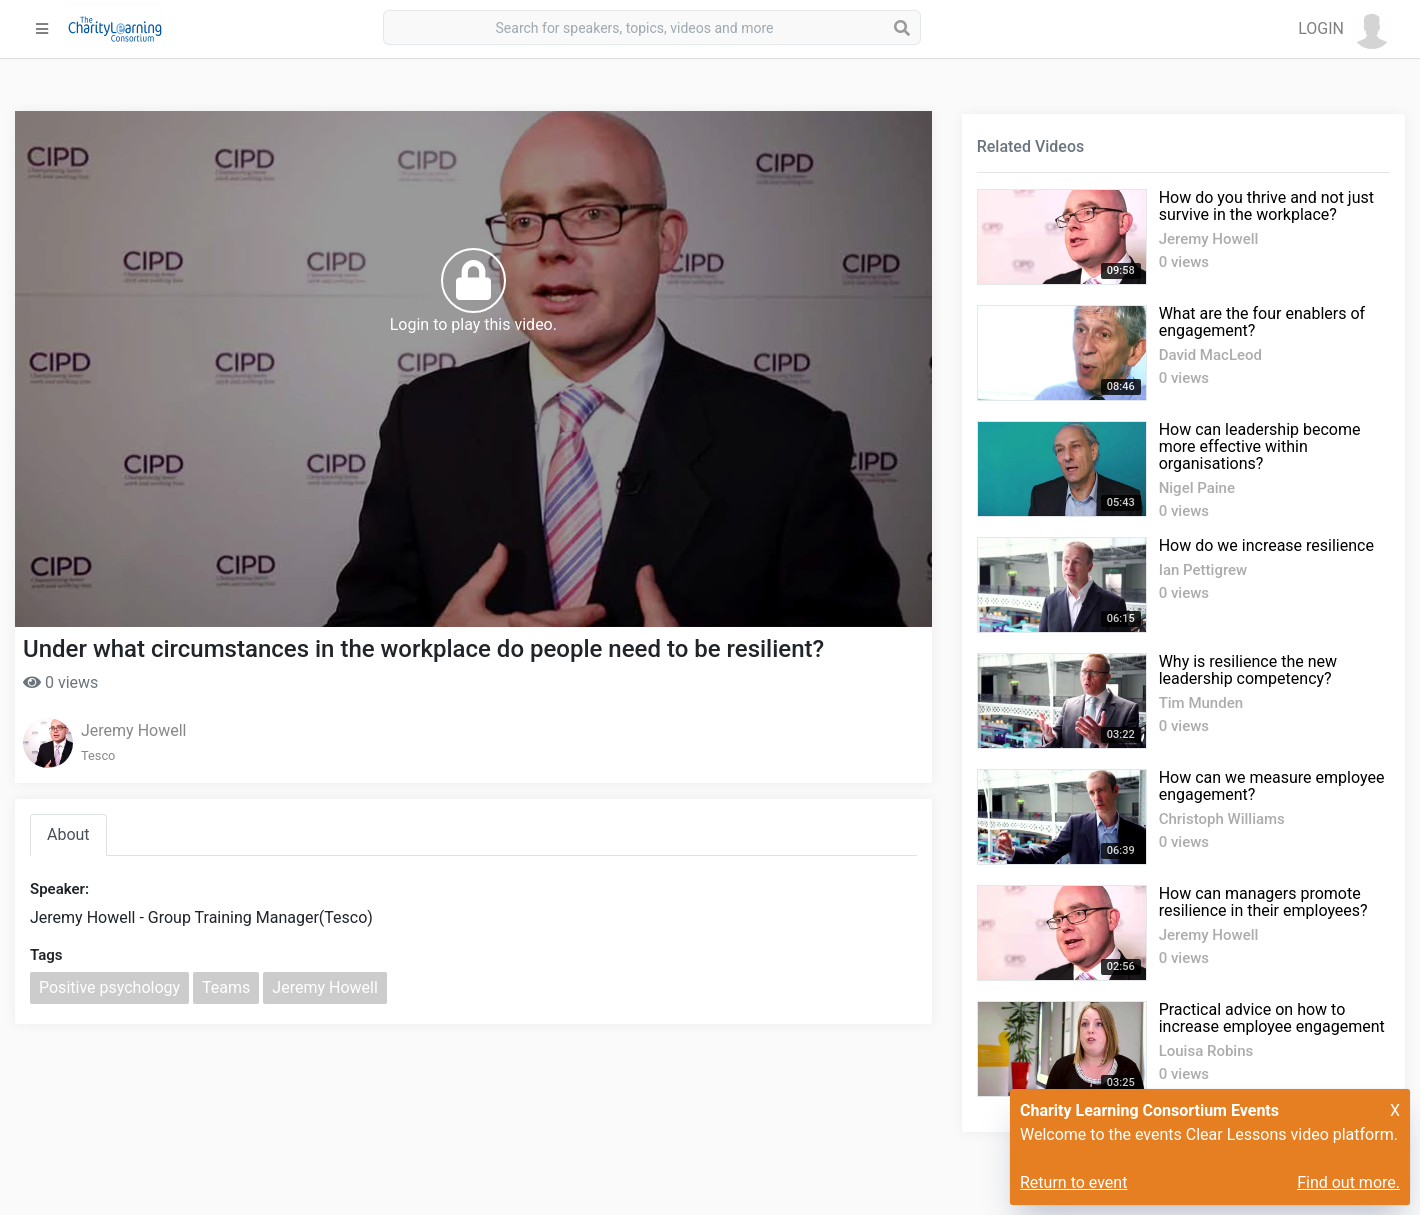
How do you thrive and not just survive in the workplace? (1266, 206)
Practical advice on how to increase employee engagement (1272, 1018)
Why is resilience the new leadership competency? (1248, 670)
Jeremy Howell (133, 730)
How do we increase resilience (1266, 545)
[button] (1345, 29)
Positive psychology (109, 987)
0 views (60, 682)
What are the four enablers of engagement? (1262, 322)
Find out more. (1348, 1182)
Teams (226, 987)
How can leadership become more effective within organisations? (1260, 446)
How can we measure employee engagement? (1272, 786)
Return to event (1073, 1182)
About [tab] (68, 834)
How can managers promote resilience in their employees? (1263, 902)
